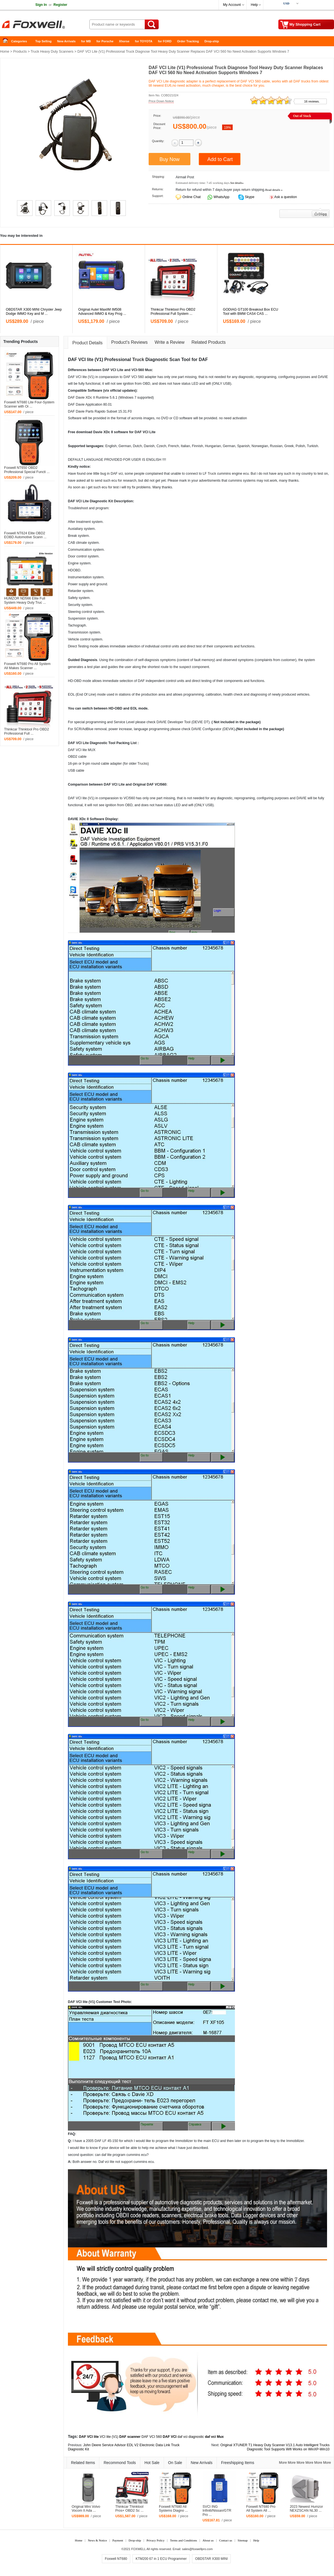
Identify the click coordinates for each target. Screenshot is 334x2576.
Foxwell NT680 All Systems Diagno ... (173, 2509)
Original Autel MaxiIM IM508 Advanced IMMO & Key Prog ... (102, 312)
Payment (117, 2540)
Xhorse (124, 41)
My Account (232, 5)
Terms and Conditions (183, 2540)
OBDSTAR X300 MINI (211, 2559)
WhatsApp (221, 197)
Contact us (225, 2540)
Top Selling (43, 41)
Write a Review (170, 342)
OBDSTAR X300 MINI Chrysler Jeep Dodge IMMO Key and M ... (34, 312)
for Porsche (104, 41)
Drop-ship (212, 41)
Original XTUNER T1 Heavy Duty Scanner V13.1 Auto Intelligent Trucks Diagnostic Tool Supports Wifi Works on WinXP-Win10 (275, 2447)
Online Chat (191, 197)
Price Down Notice (161, 101)
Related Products (208, 342)
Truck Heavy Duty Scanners (52, 51)
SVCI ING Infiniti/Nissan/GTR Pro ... (217, 2511)
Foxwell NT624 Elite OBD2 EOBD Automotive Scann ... (25, 535)
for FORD (164, 41)
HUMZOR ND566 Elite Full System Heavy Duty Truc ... (25, 600)
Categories (19, 41)
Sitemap (243, 2540)
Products (20, 51)
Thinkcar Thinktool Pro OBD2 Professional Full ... (26, 731)
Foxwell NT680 (116, 2559)
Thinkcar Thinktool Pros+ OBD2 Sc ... (129, 2509)
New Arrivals (66, 41)
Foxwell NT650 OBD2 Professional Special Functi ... (27, 470)
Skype (249, 197)
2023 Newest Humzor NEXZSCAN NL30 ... (306, 2509)
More (283, 2463)
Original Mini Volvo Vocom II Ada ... (86, 2509)
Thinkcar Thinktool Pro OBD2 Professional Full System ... (173, 312)
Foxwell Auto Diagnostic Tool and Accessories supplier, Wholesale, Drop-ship (44, 25)
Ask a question (285, 197)
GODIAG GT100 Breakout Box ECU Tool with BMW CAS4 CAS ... (250, 312)
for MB (86, 41)
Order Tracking (188, 41)
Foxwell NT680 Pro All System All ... (260, 2509)
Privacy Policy (155, 2540)
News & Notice (97, 2540)
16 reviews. (312, 101)
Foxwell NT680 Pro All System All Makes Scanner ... (27, 666)
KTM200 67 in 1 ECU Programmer (161, 2559)
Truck (138, 359)
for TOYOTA (144, 41)
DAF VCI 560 (151, 2437)
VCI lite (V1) (109, 2437)
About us (207, 2540)
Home (7, 41)
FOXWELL (138, 2549)
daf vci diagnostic (191, 2437)
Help (254, 5)
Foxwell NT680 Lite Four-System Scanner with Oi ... (29, 404)
